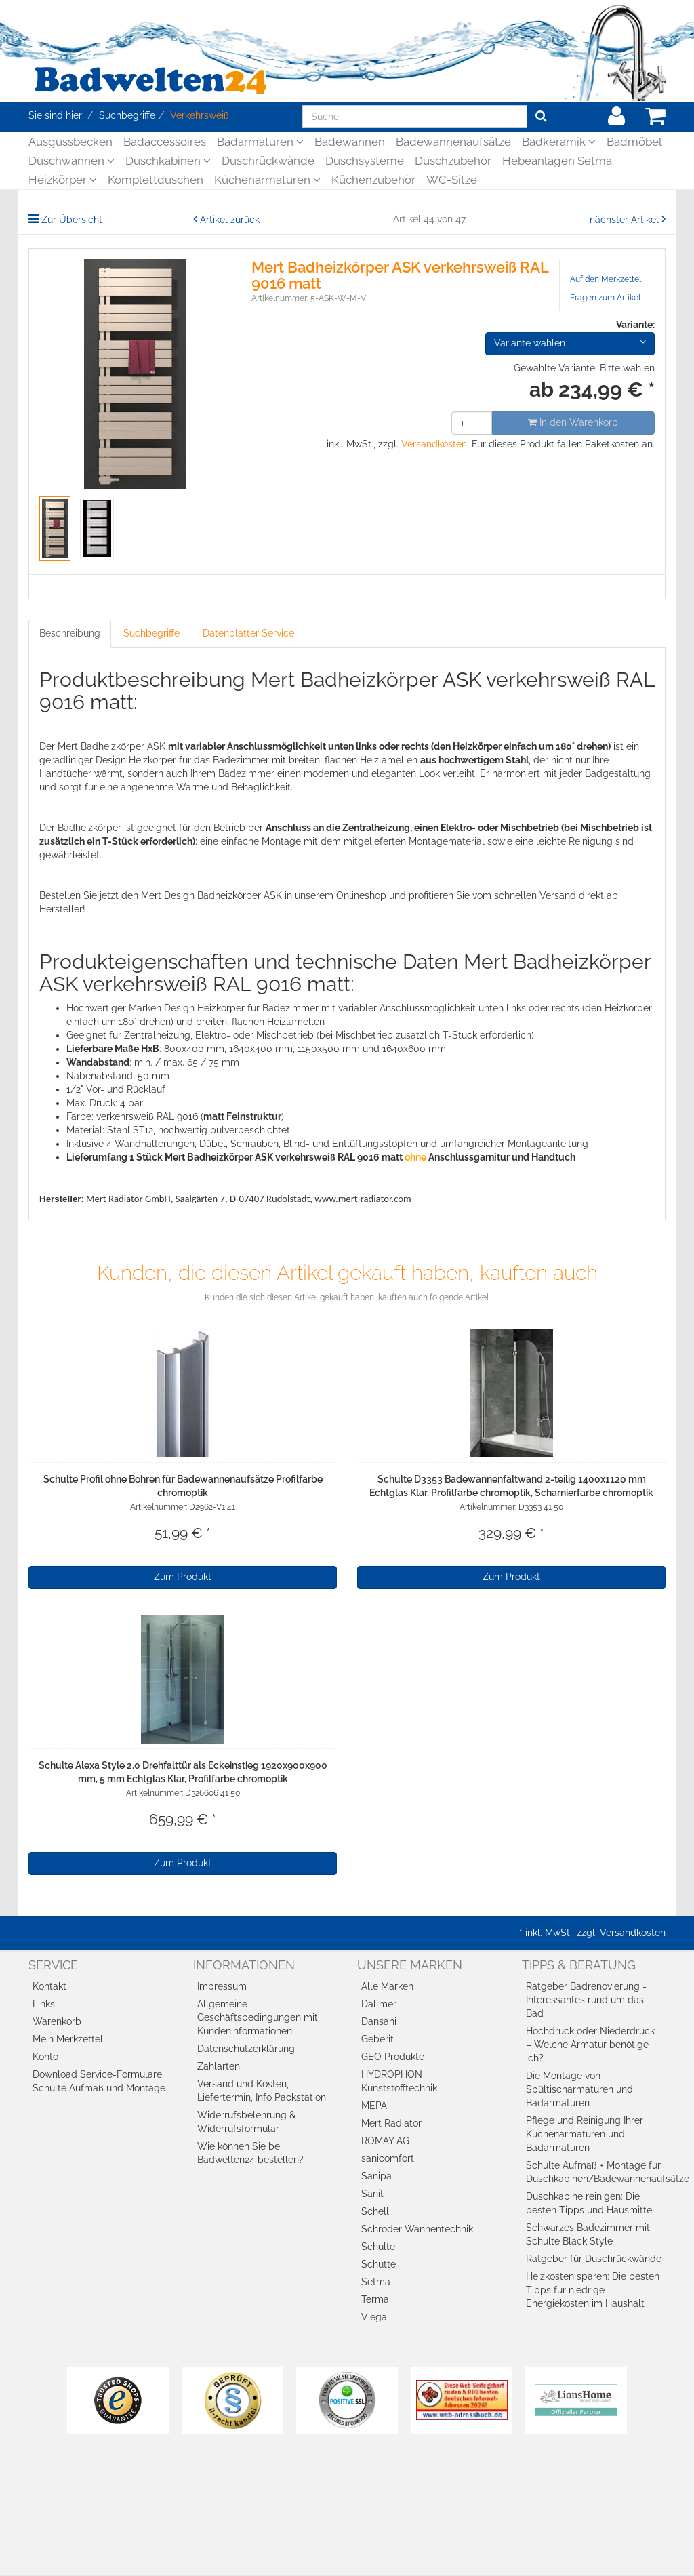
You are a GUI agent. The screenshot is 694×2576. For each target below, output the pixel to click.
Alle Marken (387, 1986)
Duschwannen (71, 160)
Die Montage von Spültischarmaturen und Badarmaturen (579, 2089)
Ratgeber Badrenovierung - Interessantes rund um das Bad (586, 2000)
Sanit (372, 2193)
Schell (375, 2211)
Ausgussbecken (70, 141)
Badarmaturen (260, 141)
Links (44, 2003)
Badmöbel (634, 141)
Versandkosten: (435, 444)
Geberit (377, 2039)
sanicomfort (387, 2158)
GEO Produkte (392, 2056)
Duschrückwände (268, 160)
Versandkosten (633, 1932)
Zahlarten (218, 2066)
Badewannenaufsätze (453, 141)
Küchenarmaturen (267, 179)
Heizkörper (62, 179)
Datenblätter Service (248, 633)
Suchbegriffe (151, 633)
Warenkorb (57, 2021)
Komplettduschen (155, 179)
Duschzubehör (453, 160)
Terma (375, 2299)
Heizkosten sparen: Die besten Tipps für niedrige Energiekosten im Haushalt (592, 2290)
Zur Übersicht (71, 219)
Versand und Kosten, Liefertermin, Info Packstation (261, 2090)
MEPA (374, 2105)
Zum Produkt (182, 1576)
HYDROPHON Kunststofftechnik (399, 2081)
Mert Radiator (391, 2123)
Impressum (222, 1986)
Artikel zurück (230, 219)
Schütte (378, 2264)
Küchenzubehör (373, 179)
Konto (45, 2056)
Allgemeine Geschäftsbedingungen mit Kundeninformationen (257, 2017)
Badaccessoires (164, 141)
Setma (375, 2281)
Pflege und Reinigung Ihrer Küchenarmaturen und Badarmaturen (584, 2134)
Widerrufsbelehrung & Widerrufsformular (246, 2122)
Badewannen (349, 141)
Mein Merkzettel (68, 2039)
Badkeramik (559, 141)
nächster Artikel (625, 219)
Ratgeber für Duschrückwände (593, 2258)
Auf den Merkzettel (605, 279)
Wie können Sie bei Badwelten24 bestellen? (250, 2153)
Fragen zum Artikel (605, 297)
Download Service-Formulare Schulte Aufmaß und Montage (99, 2081)
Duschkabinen (168, 160)
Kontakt (49, 1986)
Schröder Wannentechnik (417, 2228)
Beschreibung (69, 633)
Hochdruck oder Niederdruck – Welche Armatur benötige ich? (590, 2045)
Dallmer (378, 2003)
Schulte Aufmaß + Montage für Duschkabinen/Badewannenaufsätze (596, 2172)
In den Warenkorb (573, 422)
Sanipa (376, 2176)
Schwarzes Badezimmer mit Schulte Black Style (588, 2234)
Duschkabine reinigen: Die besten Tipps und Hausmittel (590, 2203)
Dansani (378, 2021)
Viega (374, 2317)
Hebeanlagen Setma (557, 160)
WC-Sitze (451, 179)
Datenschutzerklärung (246, 2048)
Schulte (378, 2246)
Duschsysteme (364, 160)
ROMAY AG (385, 2140)
